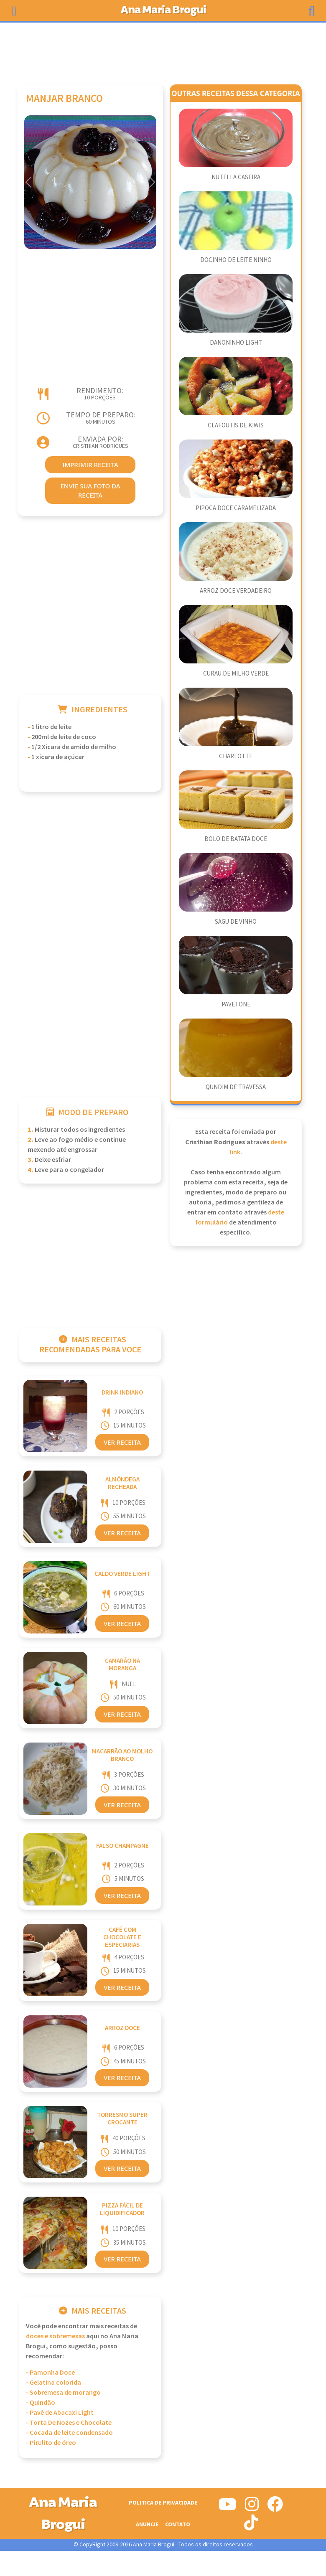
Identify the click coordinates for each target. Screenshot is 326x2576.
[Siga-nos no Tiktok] (251, 2525)
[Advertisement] (163, 49)
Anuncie (147, 2524)
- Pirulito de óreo (51, 2443)
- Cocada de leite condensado (69, 2433)
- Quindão (40, 2402)
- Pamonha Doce (50, 2372)
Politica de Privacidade (163, 2503)
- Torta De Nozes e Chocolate (69, 2422)
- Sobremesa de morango (63, 2392)
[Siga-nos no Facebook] (275, 2507)
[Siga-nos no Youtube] (228, 2507)
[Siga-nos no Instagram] (252, 2507)
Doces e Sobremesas (55, 2336)
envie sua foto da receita (90, 491)
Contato (177, 2524)
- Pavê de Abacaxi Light (60, 2412)
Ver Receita (122, 1442)
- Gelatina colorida (53, 2382)
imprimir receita (90, 464)
